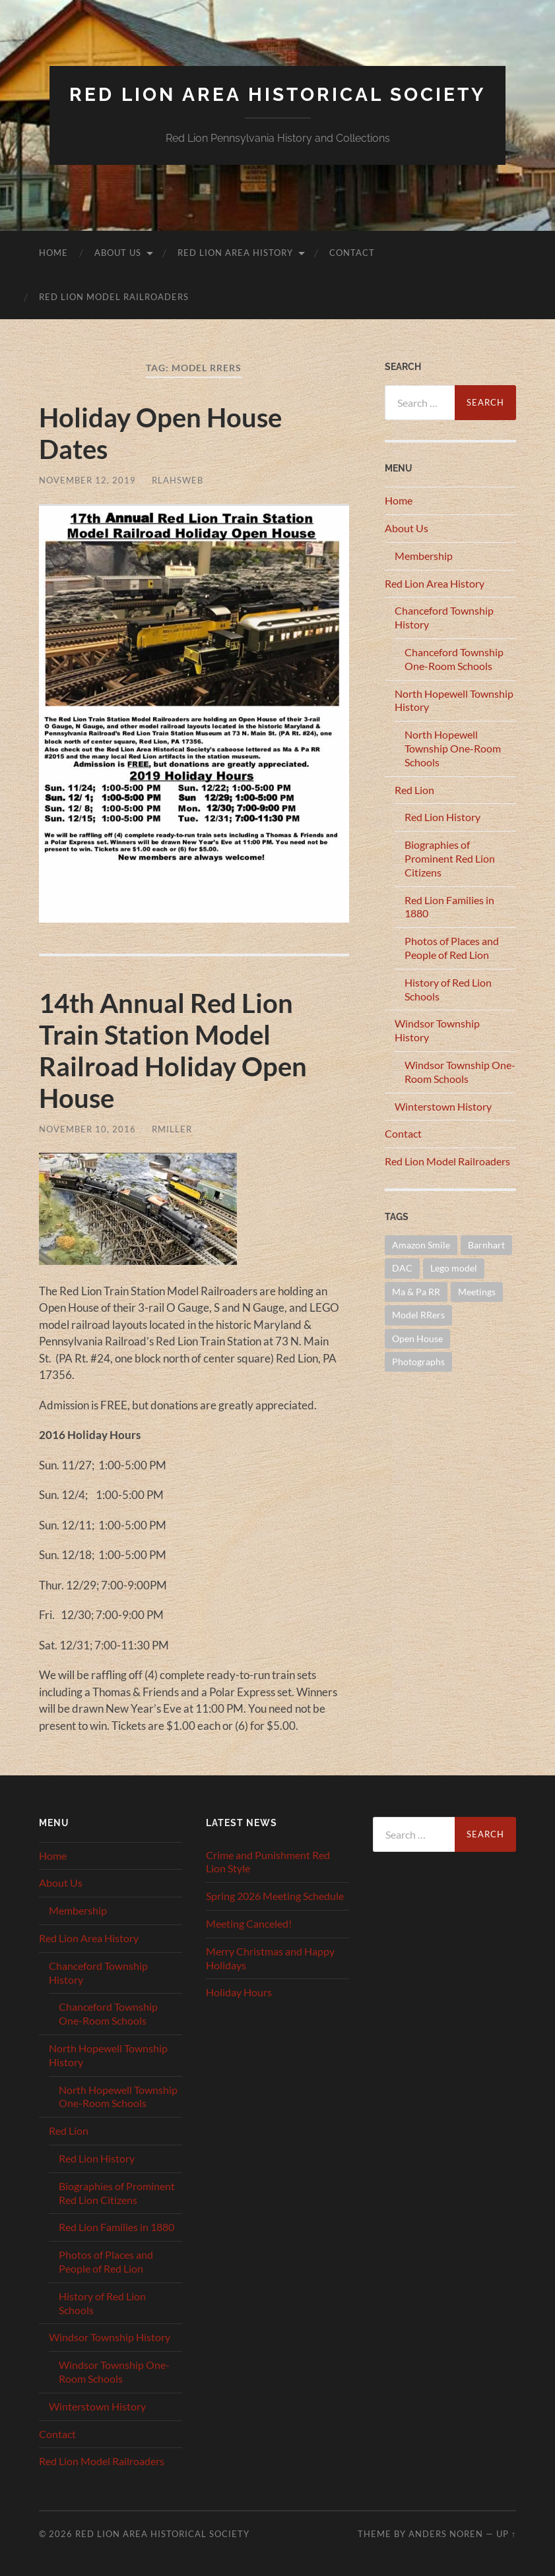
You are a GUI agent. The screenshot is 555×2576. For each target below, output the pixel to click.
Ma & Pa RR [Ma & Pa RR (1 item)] (416, 1291)
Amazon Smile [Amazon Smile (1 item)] (421, 1244)
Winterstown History (443, 1106)
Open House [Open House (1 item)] (417, 1338)
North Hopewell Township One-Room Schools (453, 748)
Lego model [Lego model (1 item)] (453, 1267)
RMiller (172, 1129)
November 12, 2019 (87, 480)
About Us (117, 252)
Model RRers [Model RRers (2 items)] (418, 1314)
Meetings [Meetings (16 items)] (477, 1291)
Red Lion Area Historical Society (277, 95)
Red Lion (414, 789)
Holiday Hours (239, 1992)
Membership (424, 555)
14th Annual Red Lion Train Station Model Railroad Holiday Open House (173, 1050)
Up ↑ (506, 2534)
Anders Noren (445, 2534)
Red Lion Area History (235, 252)
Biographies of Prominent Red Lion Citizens (450, 858)
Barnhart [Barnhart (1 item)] (486, 1244)
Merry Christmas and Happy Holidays (270, 1958)
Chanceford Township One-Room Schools (454, 659)
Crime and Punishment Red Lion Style (268, 1862)
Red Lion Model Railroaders (114, 296)
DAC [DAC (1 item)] (402, 1267)
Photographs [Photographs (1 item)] (418, 1361)
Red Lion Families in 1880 (116, 2227)
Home (53, 252)
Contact (352, 252)
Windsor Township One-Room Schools (460, 1071)
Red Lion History (442, 817)
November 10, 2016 (87, 1129)
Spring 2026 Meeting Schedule (275, 1895)
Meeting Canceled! (249, 1923)
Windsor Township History (109, 2337)
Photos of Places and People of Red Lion (452, 948)
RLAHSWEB (177, 480)
